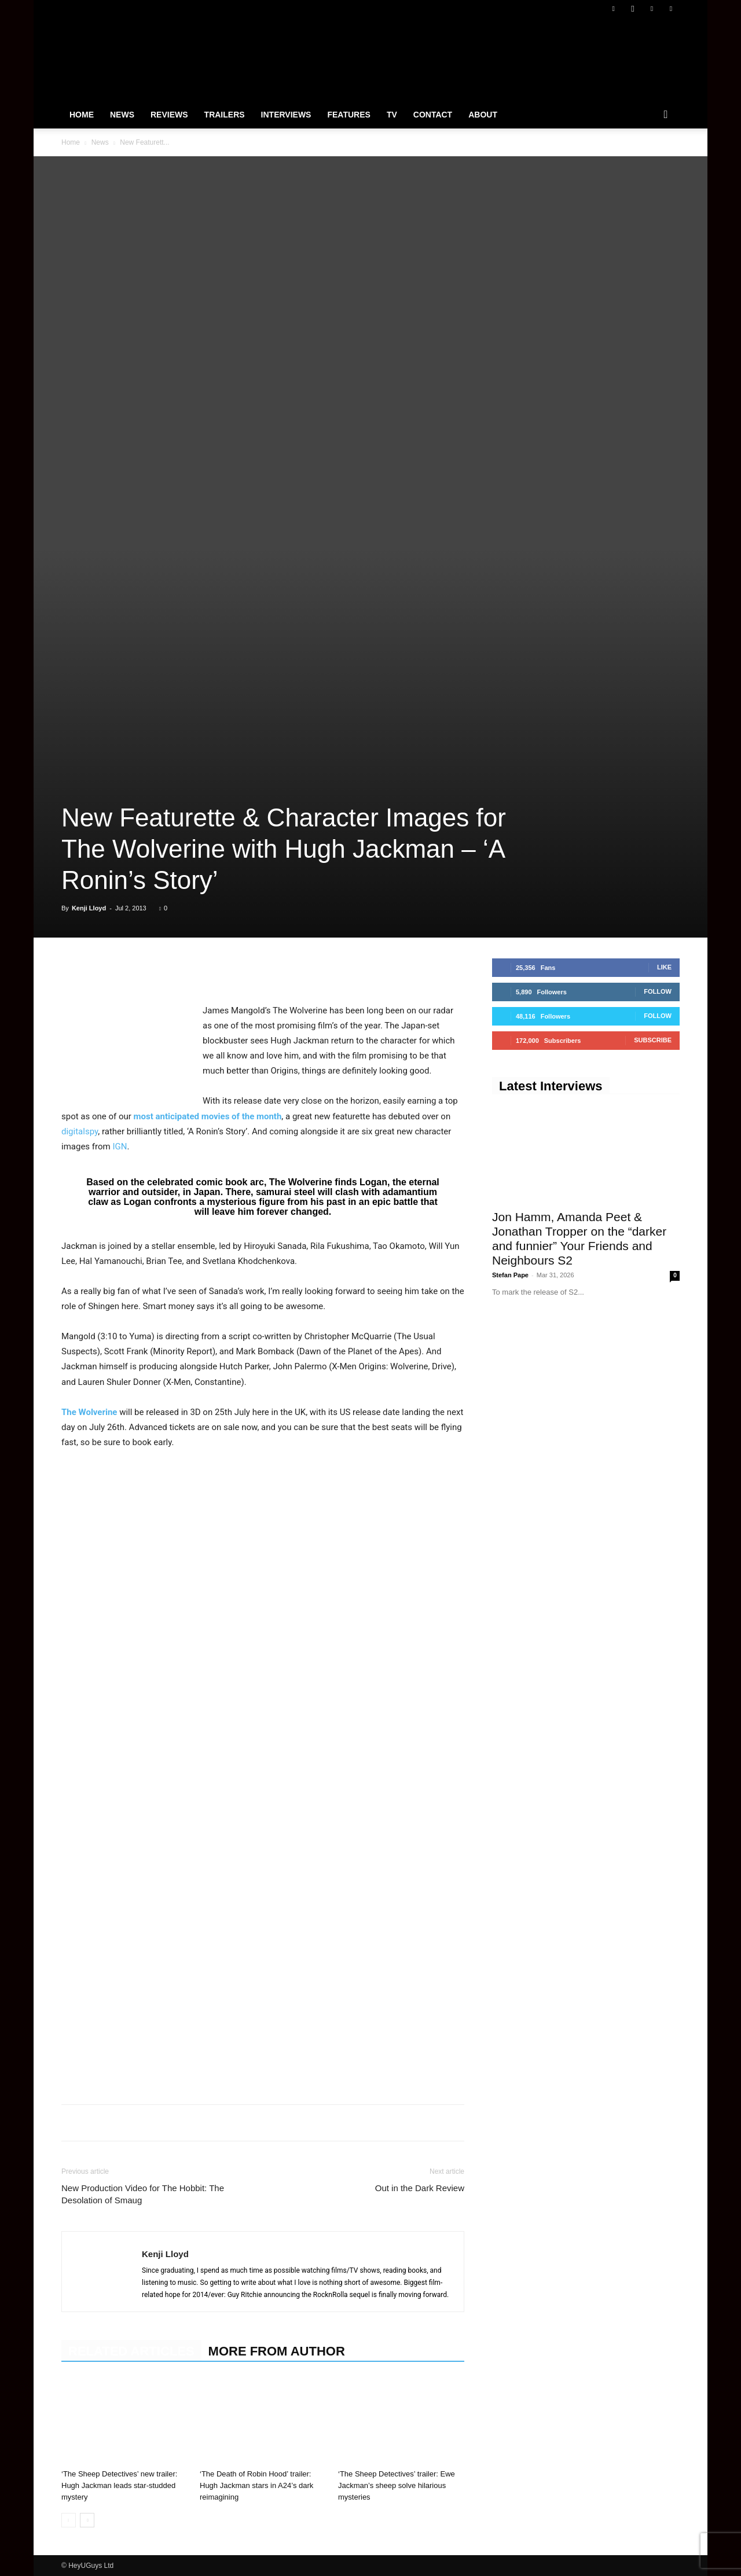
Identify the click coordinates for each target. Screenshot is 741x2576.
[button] (666, 115)
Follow (658, 991)
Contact (432, 114)
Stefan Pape (510, 1275)
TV (392, 114)
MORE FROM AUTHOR (276, 2351)
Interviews (286, 114)
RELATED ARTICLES (131, 2351)
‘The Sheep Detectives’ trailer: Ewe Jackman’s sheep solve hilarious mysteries (396, 2485)
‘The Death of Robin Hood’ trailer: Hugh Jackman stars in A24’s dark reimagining (256, 2485)
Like (664, 967)
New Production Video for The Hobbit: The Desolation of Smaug (142, 2194)
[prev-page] (68, 2520)
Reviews (169, 114)
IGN (119, 1146)
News (122, 114)
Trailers (224, 114)
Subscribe (653, 1040)
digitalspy (79, 1131)
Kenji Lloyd (89, 908)
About (482, 114)
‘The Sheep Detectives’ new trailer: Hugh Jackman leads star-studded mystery (119, 2485)
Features (348, 114)
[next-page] (87, 2520)
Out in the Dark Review (419, 2188)
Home (81, 114)
